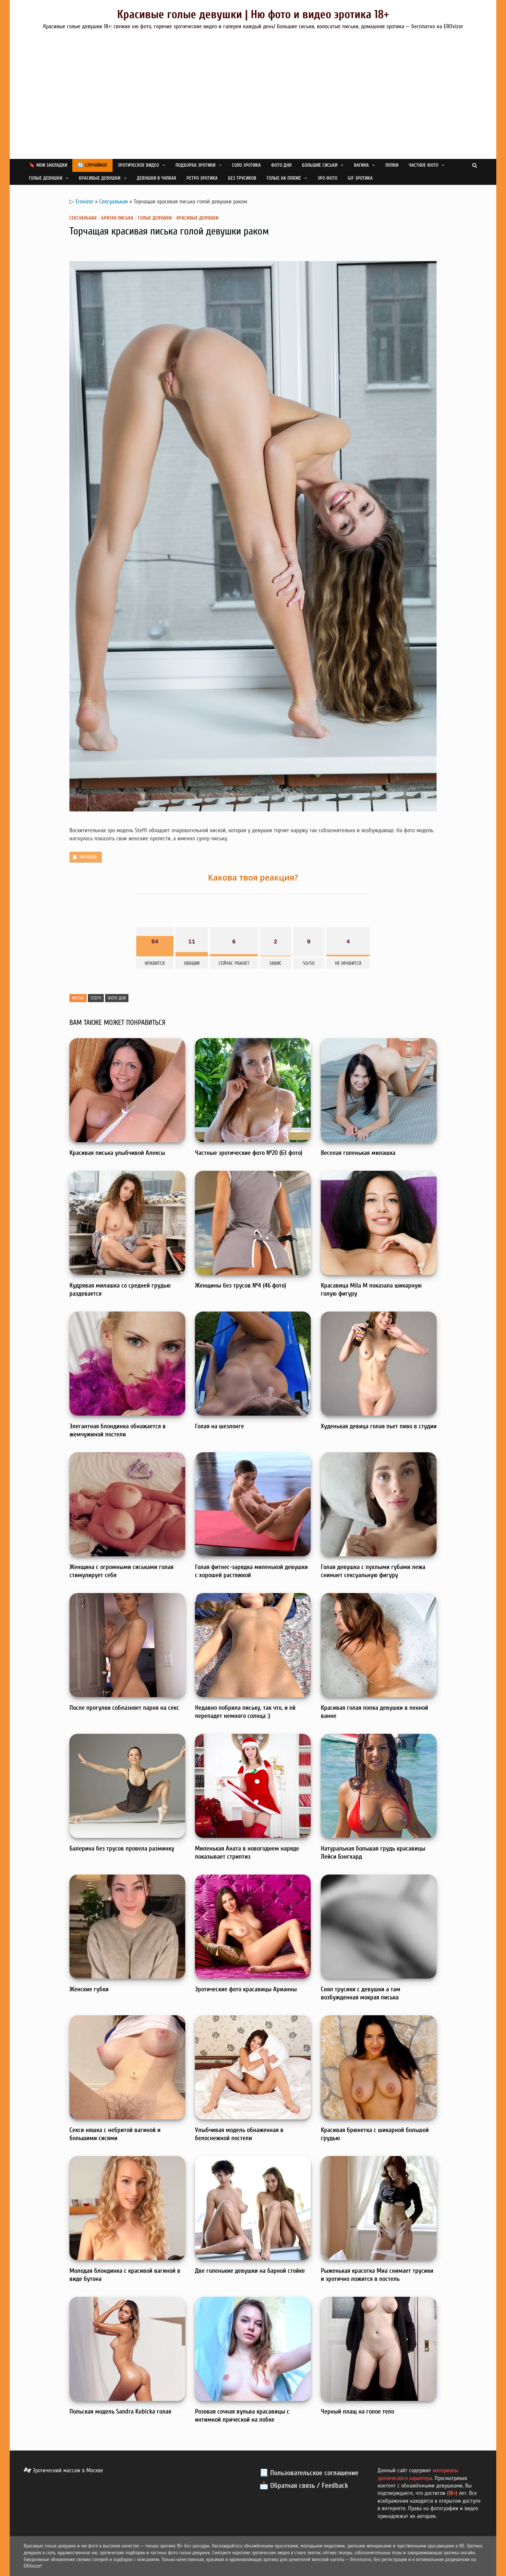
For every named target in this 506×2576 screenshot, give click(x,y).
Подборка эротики (195, 165)
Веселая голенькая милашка (358, 1152)
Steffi (95, 998)
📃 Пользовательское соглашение (308, 2473)
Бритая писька (117, 218)
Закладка (84, 857)
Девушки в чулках (156, 178)
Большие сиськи (319, 165)
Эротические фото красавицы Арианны (246, 1989)
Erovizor (84, 201)
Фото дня (281, 165)
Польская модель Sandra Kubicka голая (120, 2411)
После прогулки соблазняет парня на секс (124, 1707)
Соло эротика (246, 165)
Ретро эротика (202, 178)
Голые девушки (45, 178)
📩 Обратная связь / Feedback (303, 2485)
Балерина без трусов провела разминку (121, 1848)
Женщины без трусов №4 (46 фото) (240, 1285)
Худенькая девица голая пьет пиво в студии (379, 1426)
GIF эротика (360, 178)
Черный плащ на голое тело (357, 2411)
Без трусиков (242, 178)
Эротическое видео (138, 165)
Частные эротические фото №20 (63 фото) (248, 1152)
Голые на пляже (284, 178)
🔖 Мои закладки (48, 165)
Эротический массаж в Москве (63, 2470)
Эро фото (327, 178)
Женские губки (89, 1989)
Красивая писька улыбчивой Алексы (117, 1152)
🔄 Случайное (92, 165)
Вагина (361, 165)
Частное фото (423, 165)
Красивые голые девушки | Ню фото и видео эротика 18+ (253, 14)
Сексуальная (113, 201)
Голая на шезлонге (219, 1426)
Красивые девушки (99, 178)
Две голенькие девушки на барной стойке (250, 2270)
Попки (391, 165)
